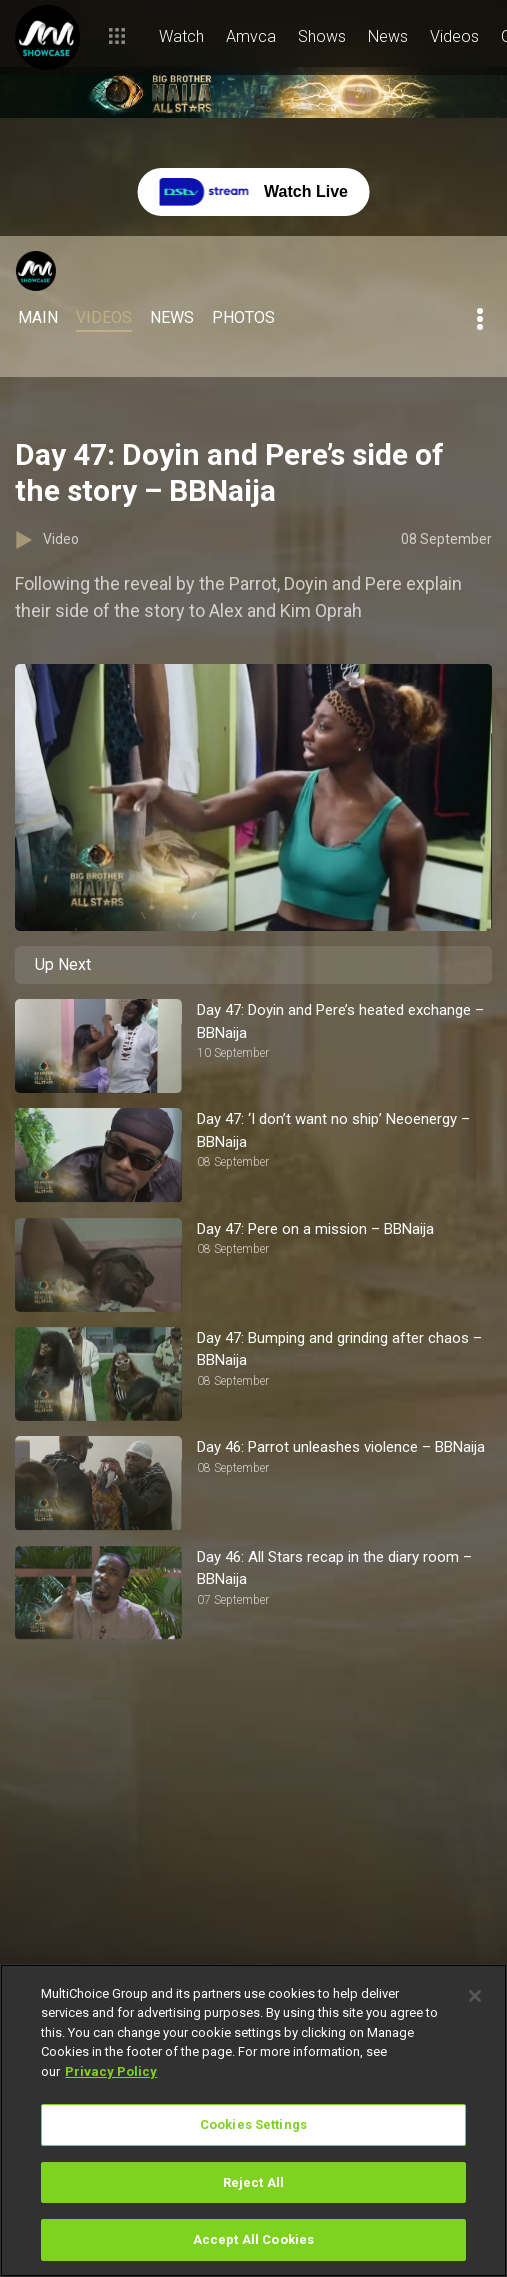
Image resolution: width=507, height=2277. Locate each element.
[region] (253, 2120)
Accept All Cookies (253, 2239)
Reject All (253, 2182)
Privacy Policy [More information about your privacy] (111, 2071)
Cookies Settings (253, 2124)
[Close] (475, 1996)
